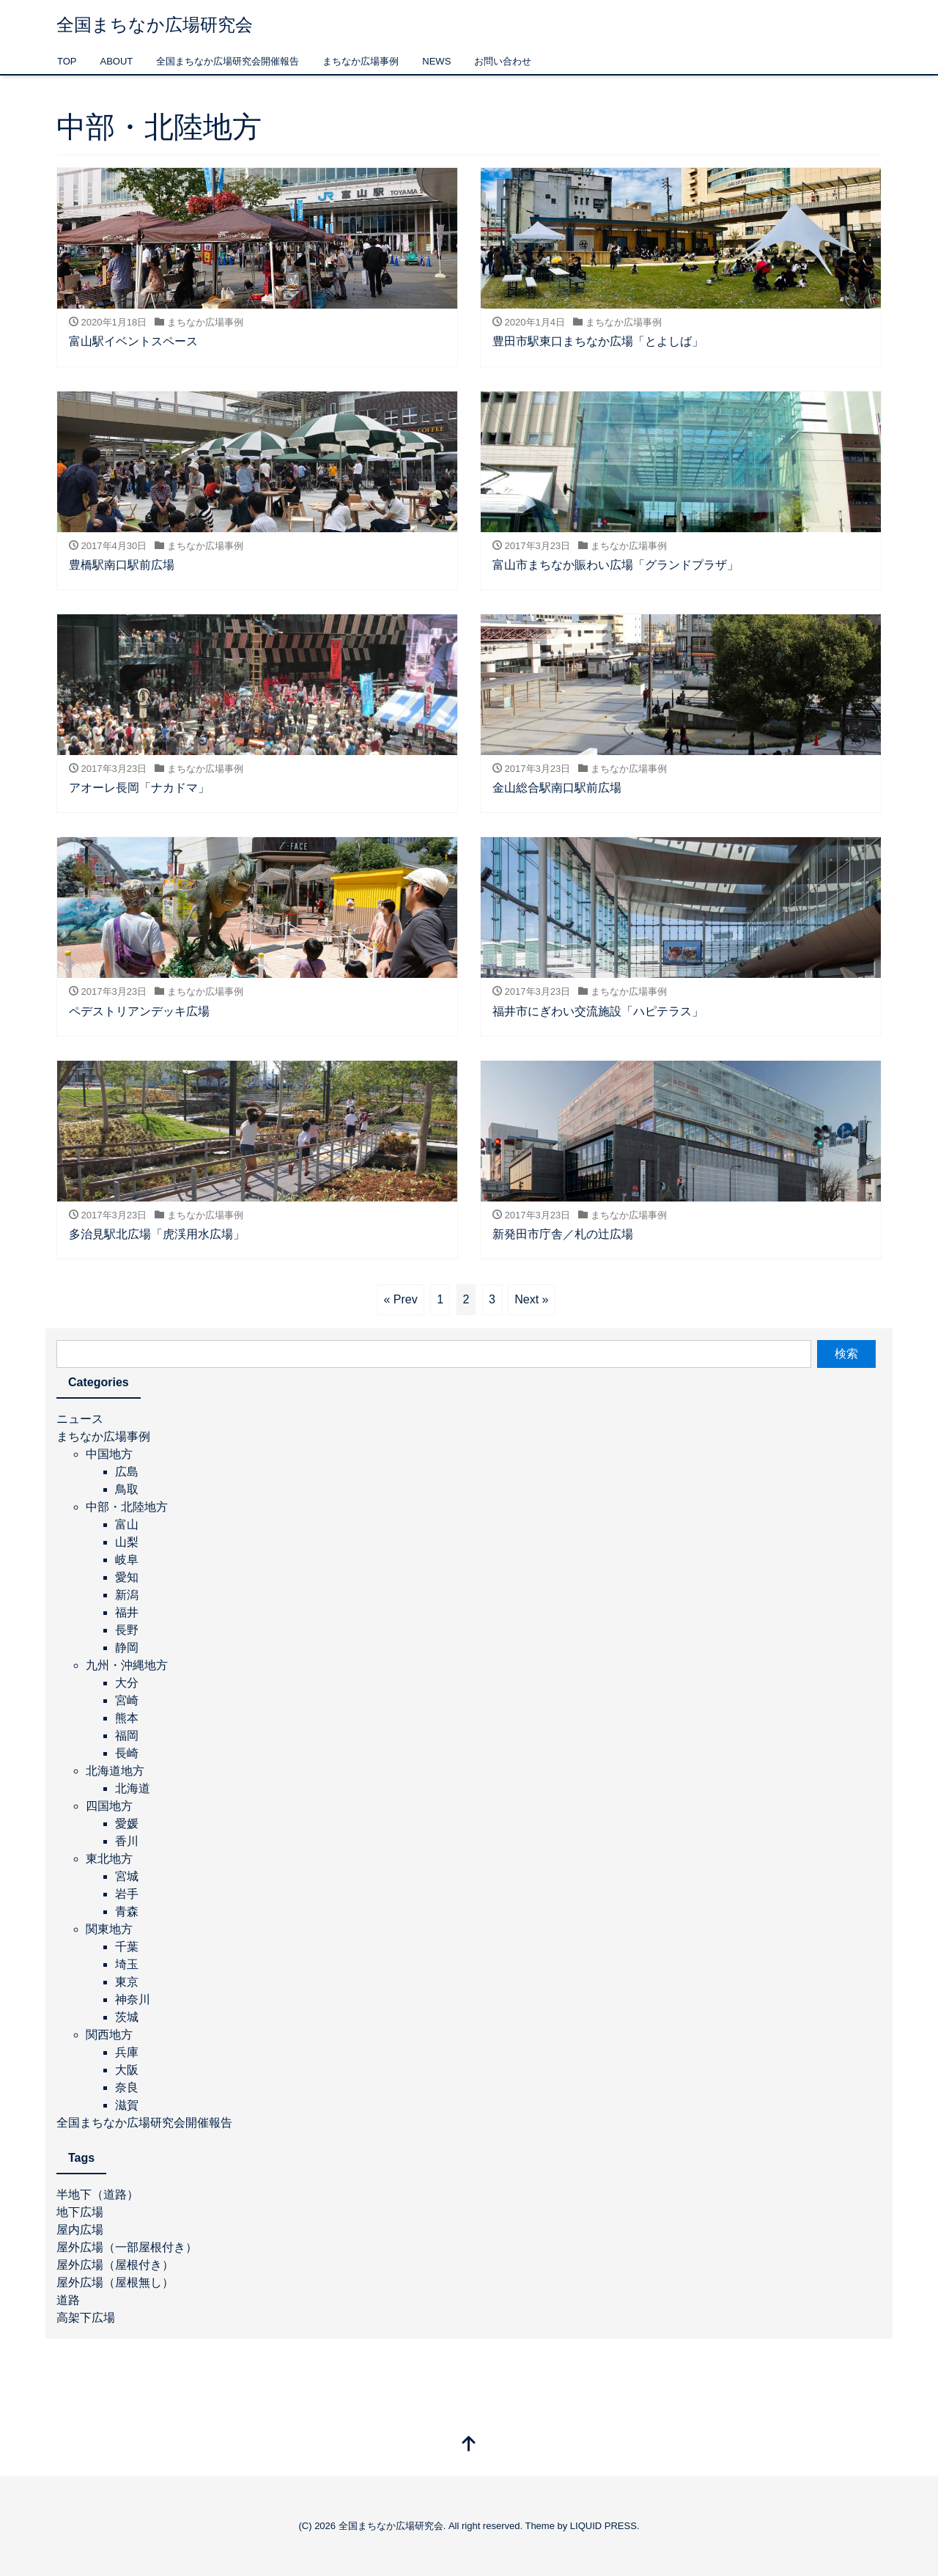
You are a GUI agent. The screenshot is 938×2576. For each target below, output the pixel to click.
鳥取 (127, 1489)
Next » (531, 1299)
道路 (68, 2300)
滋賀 (127, 2105)
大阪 (127, 2070)
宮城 (127, 1876)
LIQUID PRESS (603, 2525)
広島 (127, 1471)
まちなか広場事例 (360, 61)
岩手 (127, 1894)
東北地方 (109, 1858)
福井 (127, 1612)
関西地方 (109, 2034)
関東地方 (109, 1929)
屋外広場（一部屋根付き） (126, 2247)
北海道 (132, 1788)
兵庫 (127, 2052)
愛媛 (127, 1823)
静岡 (127, 1647)
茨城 (127, 2017)
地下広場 (79, 2212)
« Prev (400, 1299)
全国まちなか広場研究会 (154, 24)
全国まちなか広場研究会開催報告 (227, 61)
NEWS (436, 61)
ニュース (79, 1419)
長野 (127, 1630)
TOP (67, 61)
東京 (127, 1982)
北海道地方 (115, 1770)
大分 (127, 1683)
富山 (127, 1524)
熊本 (127, 1718)
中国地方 (109, 1454)
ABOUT (116, 61)
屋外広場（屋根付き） (115, 2265)
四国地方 (109, 1806)
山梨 (127, 1542)
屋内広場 (79, 2229)
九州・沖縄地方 (127, 1665)
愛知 (127, 1577)
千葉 (127, 1946)
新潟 (127, 1595)
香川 (127, 1841)
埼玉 (127, 1964)
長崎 (127, 1753)
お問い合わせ (502, 61)
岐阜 (127, 1559)
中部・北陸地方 (127, 1507)
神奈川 (132, 1999)
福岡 (127, 1735)
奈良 (127, 2087)
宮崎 (127, 1700)
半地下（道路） (97, 2194)
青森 (127, 1911)
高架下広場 (85, 2317)
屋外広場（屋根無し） (115, 2282)
